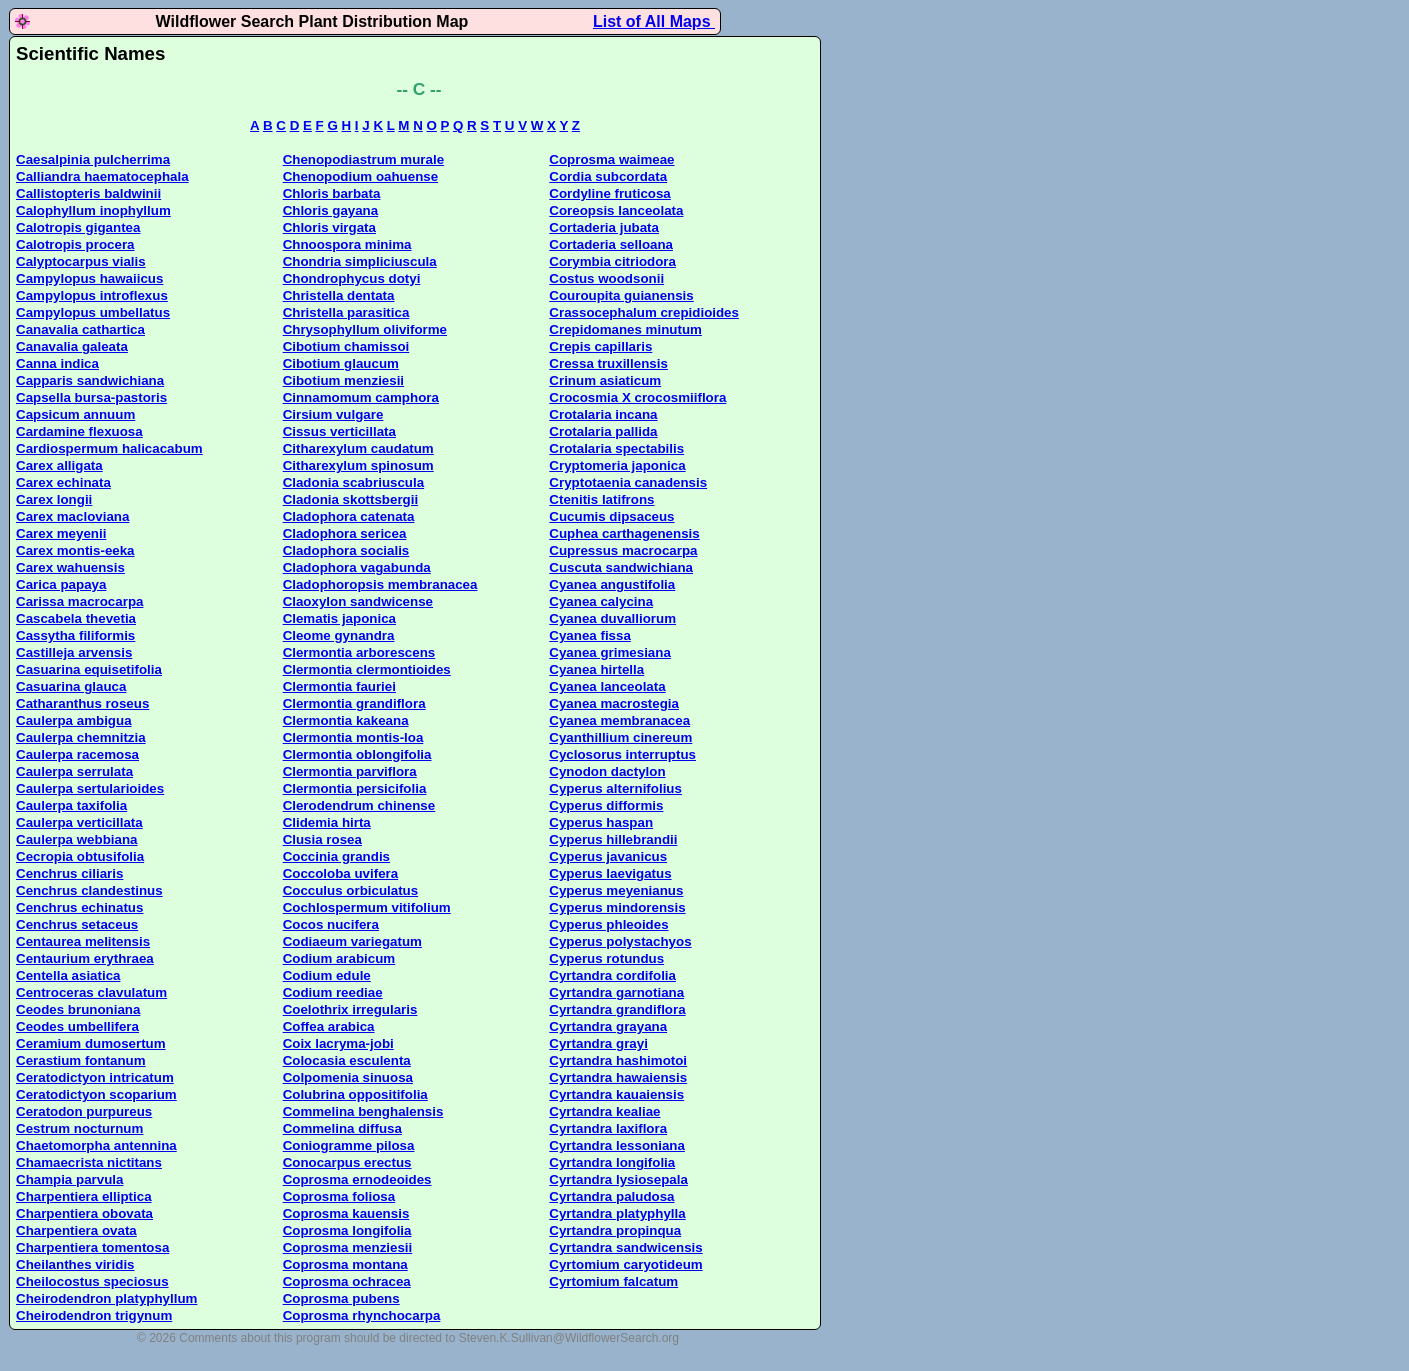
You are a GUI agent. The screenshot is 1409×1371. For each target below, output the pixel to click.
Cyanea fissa (590, 635)
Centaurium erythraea (85, 958)
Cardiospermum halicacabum (109, 448)
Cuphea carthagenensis (624, 533)
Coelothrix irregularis (350, 1009)
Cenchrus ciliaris (69, 873)
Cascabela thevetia (76, 618)
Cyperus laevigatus (610, 873)
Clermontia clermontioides (367, 669)
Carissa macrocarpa (79, 601)
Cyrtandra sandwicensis (625, 1247)
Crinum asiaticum (605, 380)
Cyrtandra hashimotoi (618, 1060)
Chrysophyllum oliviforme (365, 329)
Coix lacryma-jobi (338, 1043)
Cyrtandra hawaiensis (618, 1077)
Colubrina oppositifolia (355, 1094)
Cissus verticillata (339, 431)
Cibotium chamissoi (346, 346)
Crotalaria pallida (603, 431)
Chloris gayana (331, 210)
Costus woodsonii (606, 278)
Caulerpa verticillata (79, 822)
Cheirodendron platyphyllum (106, 1298)
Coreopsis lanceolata (616, 210)
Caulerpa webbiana (76, 839)
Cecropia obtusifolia (80, 856)
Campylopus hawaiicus (89, 278)
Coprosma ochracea (347, 1281)
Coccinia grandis (336, 856)
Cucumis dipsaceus (611, 516)
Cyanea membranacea (619, 720)
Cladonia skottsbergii (351, 499)
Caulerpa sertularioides (90, 788)
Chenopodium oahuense (361, 176)
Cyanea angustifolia (612, 584)
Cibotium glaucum (341, 363)
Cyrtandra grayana (608, 1026)
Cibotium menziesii (343, 380)
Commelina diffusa (342, 1128)
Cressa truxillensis (608, 363)
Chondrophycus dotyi (352, 278)
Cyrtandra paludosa (611, 1196)
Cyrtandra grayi (598, 1043)
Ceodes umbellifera (77, 1026)
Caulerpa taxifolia (71, 805)
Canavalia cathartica (80, 329)
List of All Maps (654, 21)
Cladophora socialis (346, 550)
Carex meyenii (61, 533)
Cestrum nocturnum (79, 1128)
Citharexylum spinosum (358, 465)
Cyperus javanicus (608, 856)
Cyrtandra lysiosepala (618, 1179)
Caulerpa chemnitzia (81, 737)
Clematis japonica (339, 618)
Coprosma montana (345, 1264)
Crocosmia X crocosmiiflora (637, 397)
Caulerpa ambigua (74, 720)
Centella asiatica (68, 975)
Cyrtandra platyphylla (617, 1213)
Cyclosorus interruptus (622, 754)
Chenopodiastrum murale (363, 159)
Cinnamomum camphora (361, 397)
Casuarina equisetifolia (89, 669)
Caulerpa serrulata (74, 771)
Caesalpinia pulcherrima (93, 159)
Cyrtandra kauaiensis (616, 1094)
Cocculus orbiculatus (351, 890)
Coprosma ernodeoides (357, 1179)
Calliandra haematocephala (102, 176)
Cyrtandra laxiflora (608, 1128)
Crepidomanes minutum (625, 329)
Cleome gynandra (339, 635)
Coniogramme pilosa (349, 1145)
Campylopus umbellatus (93, 312)
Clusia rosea (322, 839)
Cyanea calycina (601, 601)
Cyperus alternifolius (615, 788)
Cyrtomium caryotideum (625, 1264)
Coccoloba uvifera (341, 873)
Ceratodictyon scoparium (96, 1094)
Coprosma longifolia (347, 1230)
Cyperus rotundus (606, 958)
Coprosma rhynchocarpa (362, 1315)
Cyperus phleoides (608, 924)
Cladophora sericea (345, 533)
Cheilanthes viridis (75, 1264)
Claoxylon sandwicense (358, 601)
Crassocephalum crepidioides (644, 312)
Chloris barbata (332, 193)
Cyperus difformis (606, 805)
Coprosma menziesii (348, 1247)
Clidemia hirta (327, 822)
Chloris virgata (329, 227)
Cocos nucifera (331, 924)
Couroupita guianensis (621, 295)
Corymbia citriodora (612, 261)
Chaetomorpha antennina (96, 1145)
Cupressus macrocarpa (623, 550)
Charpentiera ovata (76, 1230)
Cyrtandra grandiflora (617, 1009)
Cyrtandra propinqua (615, 1230)
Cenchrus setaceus (77, 924)
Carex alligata (59, 465)
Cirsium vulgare (333, 414)
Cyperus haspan (601, 822)
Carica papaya (61, 584)
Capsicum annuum (75, 414)
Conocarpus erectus (347, 1162)
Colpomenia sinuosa (348, 1077)
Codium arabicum (339, 958)
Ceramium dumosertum (91, 1043)
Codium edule (327, 975)
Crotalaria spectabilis (616, 448)
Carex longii (54, 499)
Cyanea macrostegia (614, 703)
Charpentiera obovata (84, 1213)
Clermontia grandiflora (354, 703)
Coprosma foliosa (339, 1196)
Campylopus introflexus (92, 295)
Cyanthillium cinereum (620, 737)
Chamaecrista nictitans (89, 1162)
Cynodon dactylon (607, 771)
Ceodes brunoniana (78, 1009)
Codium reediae (333, 992)
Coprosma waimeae (611, 159)
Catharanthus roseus (82, 703)
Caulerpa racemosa (77, 754)
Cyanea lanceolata (607, 686)
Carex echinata (63, 482)
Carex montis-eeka (75, 550)
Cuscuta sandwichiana (621, 567)
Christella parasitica (346, 312)
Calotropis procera (75, 244)
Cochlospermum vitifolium (367, 907)
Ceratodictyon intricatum (95, 1077)
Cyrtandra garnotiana (616, 992)
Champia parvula (69, 1179)
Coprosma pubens (341, 1298)
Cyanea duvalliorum (612, 618)
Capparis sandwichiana (90, 380)
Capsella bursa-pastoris (91, 397)
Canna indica (57, 363)
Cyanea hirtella (596, 669)
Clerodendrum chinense (359, 805)
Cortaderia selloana (611, 244)
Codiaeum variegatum (352, 941)
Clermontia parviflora (350, 771)
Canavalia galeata (72, 346)
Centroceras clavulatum (91, 992)
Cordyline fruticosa (609, 193)
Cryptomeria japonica (617, 465)
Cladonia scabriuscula (353, 482)
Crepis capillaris (600, 346)
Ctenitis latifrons (601, 499)
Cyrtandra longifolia (612, 1162)
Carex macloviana (72, 516)
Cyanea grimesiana (610, 652)
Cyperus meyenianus (616, 890)
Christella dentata (339, 295)
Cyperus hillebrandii (613, 839)
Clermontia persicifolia (355, 788)
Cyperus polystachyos (620, 941)
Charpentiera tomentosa (92, 1247)
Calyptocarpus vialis (81, 261)
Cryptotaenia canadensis (628, 482)
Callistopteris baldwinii (88, 193)
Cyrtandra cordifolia (612, 975)
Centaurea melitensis (83, 941)
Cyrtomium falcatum (613, 1281)
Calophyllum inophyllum (93, 210)
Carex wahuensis (70, 567)
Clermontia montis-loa (353, 737)
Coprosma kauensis (346, 1213)
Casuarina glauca (71, 686)
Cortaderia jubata (604, 227)
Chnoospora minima (347, 244)
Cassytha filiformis (75, 635)
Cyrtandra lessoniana (617, 1145)
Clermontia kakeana (346, 720)
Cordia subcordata (608, 176)
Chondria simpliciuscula (360, 261)
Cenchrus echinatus (79, 907)
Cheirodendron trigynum (94, 1315)
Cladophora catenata (349, 516)
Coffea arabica (329, 1026)
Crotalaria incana (603, 414)
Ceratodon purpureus (84, 1111)
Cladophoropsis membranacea (380, 584)
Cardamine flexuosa (79, 431)
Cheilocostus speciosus (92, 1281)
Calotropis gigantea (78, 227)
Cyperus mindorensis (617, 907)
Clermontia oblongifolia (357, 754)
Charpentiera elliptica (84, 1196)
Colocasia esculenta (347, 1060)
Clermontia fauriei (339, 686)
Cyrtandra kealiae (604, 1111)
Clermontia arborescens (359, 652)
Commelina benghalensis (363, 1111)
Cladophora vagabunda (357, 567)
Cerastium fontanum (81, 1060)
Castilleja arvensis (74, 652)
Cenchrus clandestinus (89, 890)
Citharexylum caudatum (358, 448)
